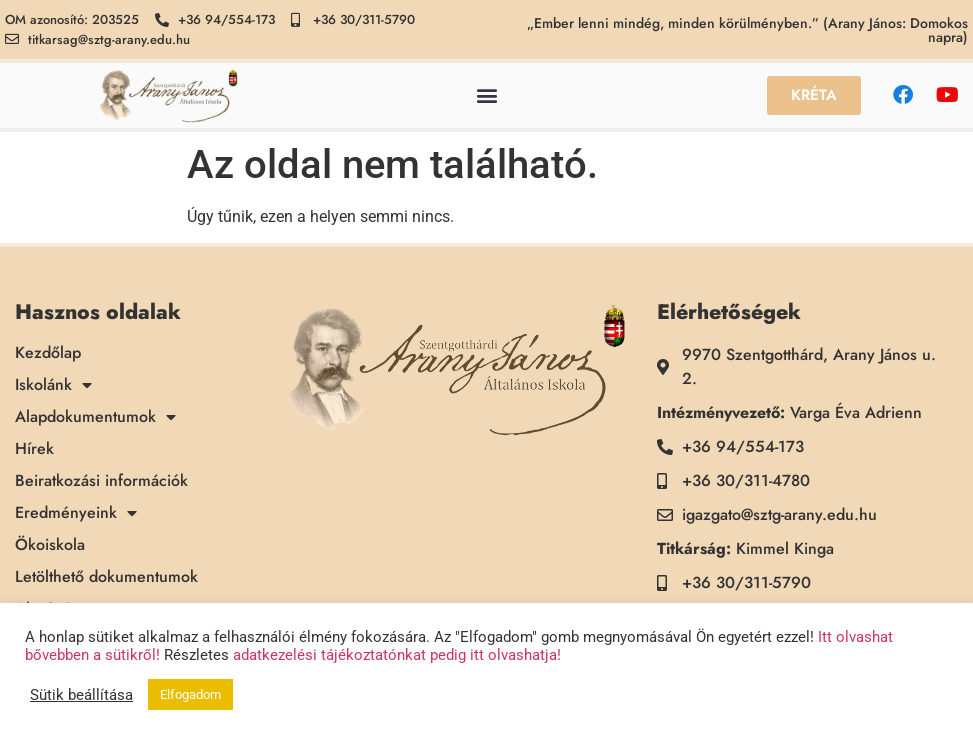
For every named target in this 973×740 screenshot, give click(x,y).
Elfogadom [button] (190, 694)
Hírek (34, 449)
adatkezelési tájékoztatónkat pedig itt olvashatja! (397, 655)
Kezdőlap (48, 353)
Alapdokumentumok (95, 417)
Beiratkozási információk (101, 481)
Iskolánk (53, 385)
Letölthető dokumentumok (106, 577)
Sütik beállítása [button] (81, 695)
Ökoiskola (50, 545)
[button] (486, 95)
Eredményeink (76, 513)
